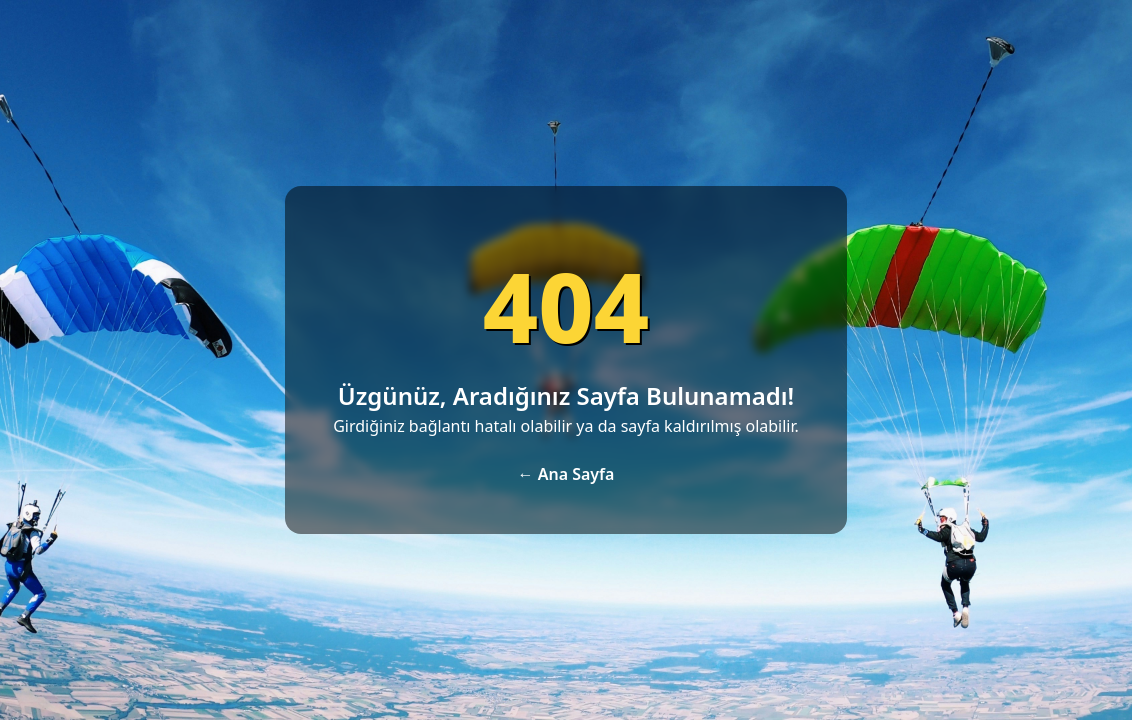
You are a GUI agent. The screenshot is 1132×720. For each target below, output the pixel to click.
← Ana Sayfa (566, 474)
